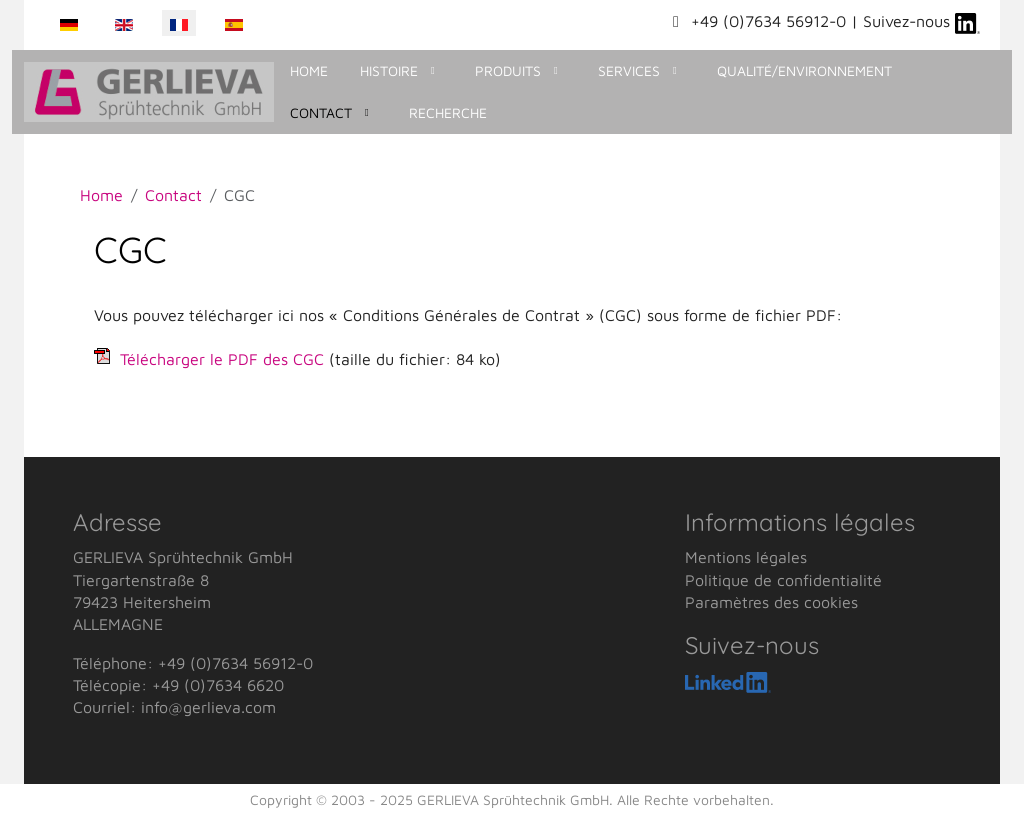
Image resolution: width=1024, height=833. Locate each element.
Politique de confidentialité (783, 580)
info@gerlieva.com (208, 707)
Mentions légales (746, 557)
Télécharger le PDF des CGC (222, 359)
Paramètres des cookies (771, 602)
